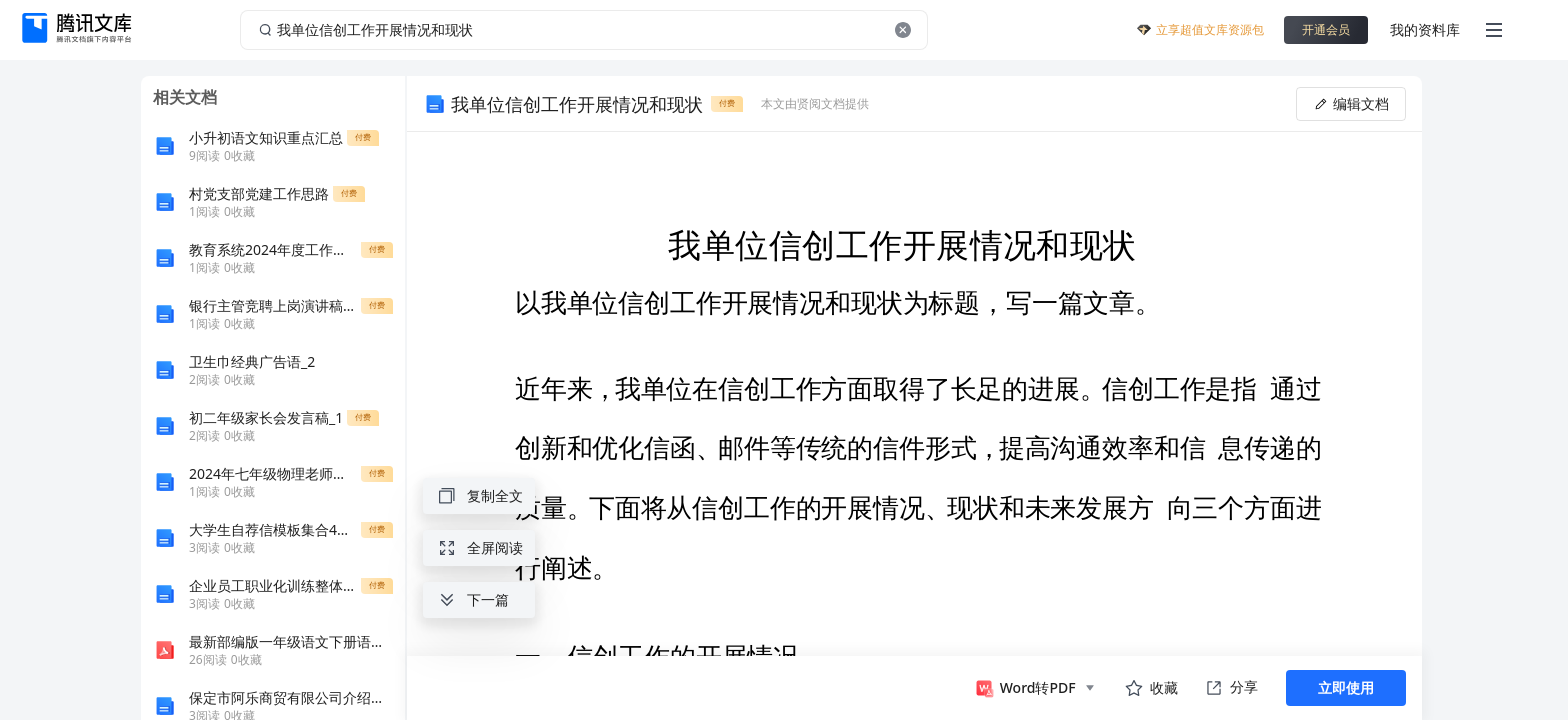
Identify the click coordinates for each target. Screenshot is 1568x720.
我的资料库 (1425, 29)
